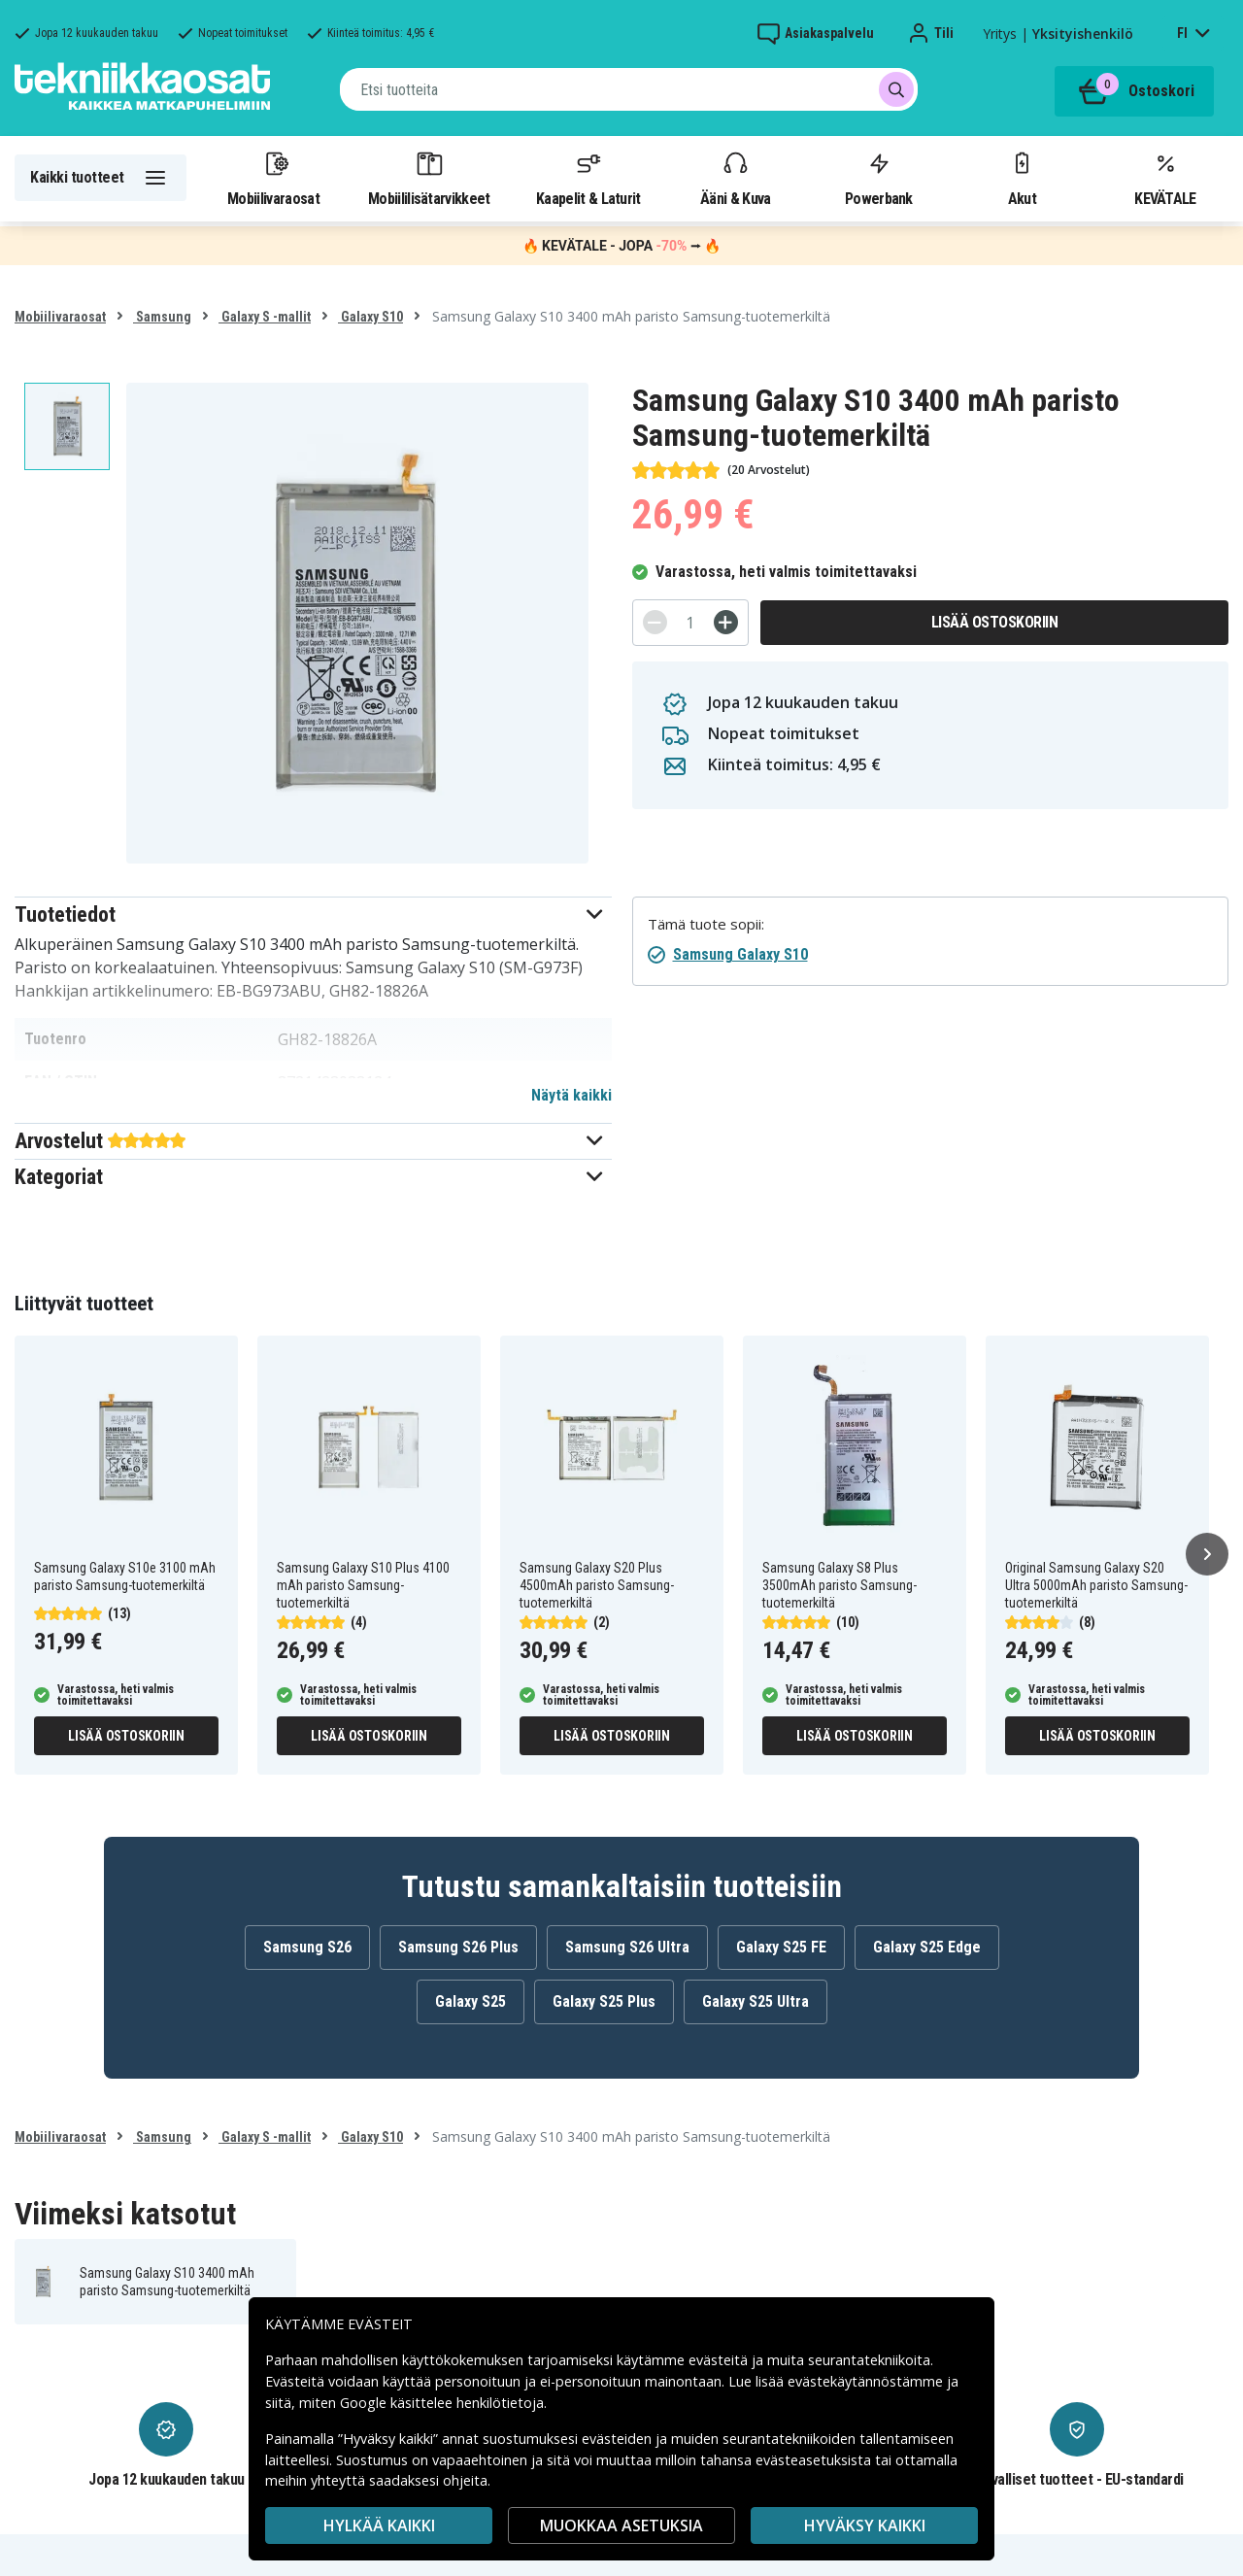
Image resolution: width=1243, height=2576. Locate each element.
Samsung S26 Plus (458, 1947)
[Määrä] (690, 622)
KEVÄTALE (1164, 178)
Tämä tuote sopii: (706, 924)
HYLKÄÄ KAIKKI (379, 2525)
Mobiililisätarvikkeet (429, 178)
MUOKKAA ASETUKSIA (621, 2525)
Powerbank (879, 178)
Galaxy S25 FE (781, 1947)
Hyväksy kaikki (864, 2525)
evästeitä (720, 2360)
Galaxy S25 (470, 2001)
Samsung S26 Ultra (627, 1947)
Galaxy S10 (370, 316)
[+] (726, 622)
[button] (313, 914)
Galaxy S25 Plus (604, 2001)
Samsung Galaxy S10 (740, 954)
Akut (1021, 178)
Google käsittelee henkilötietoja (442, 2402)
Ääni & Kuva (735, 178)
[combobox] (629, 89)
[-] (655, 622)
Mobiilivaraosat (273, 178)
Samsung (162, 316)
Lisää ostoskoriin (994, 622)
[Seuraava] (1207, 1554)
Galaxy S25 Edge (927, 1947)
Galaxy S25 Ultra (755, 2001)
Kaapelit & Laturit (588, 178)
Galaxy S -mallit (264, 316)
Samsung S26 (307, 1947)
